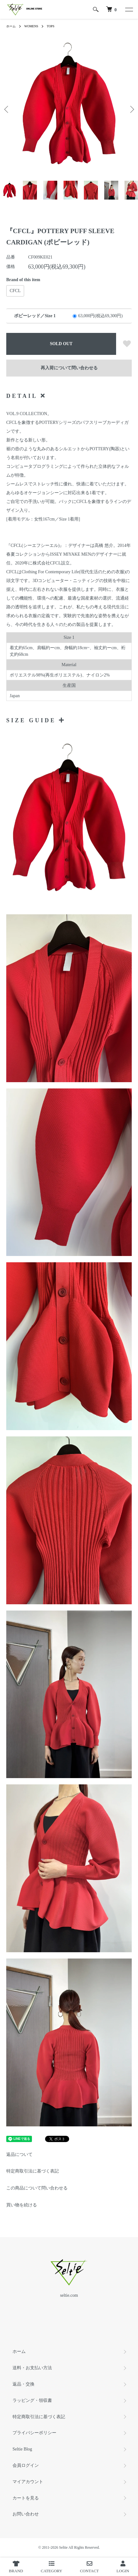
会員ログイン (26, 2465)
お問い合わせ (26, 2514)
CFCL (15, 290)
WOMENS (31, 26)
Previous (7, 109)
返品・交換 (23, 2384)
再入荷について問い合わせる (69, 368)
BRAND (16, 2567)
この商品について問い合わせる (37, 2188)
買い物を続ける (21, 2205)
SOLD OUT (61, 343)
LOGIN (122, 2567)
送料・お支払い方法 (32, 2367)
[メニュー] (128, 9)
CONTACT (89, 2567)
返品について (19, 2154)
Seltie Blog (22, 2449)
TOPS (50, 26)
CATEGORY (51, 2567)
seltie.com (69, 2295)
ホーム (11, 26)
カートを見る (26, 2498)
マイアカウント (28, 2481)
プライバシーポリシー (34, 2432)
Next (131, 109)
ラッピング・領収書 (32, 2400)
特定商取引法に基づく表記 (32, 2171)
